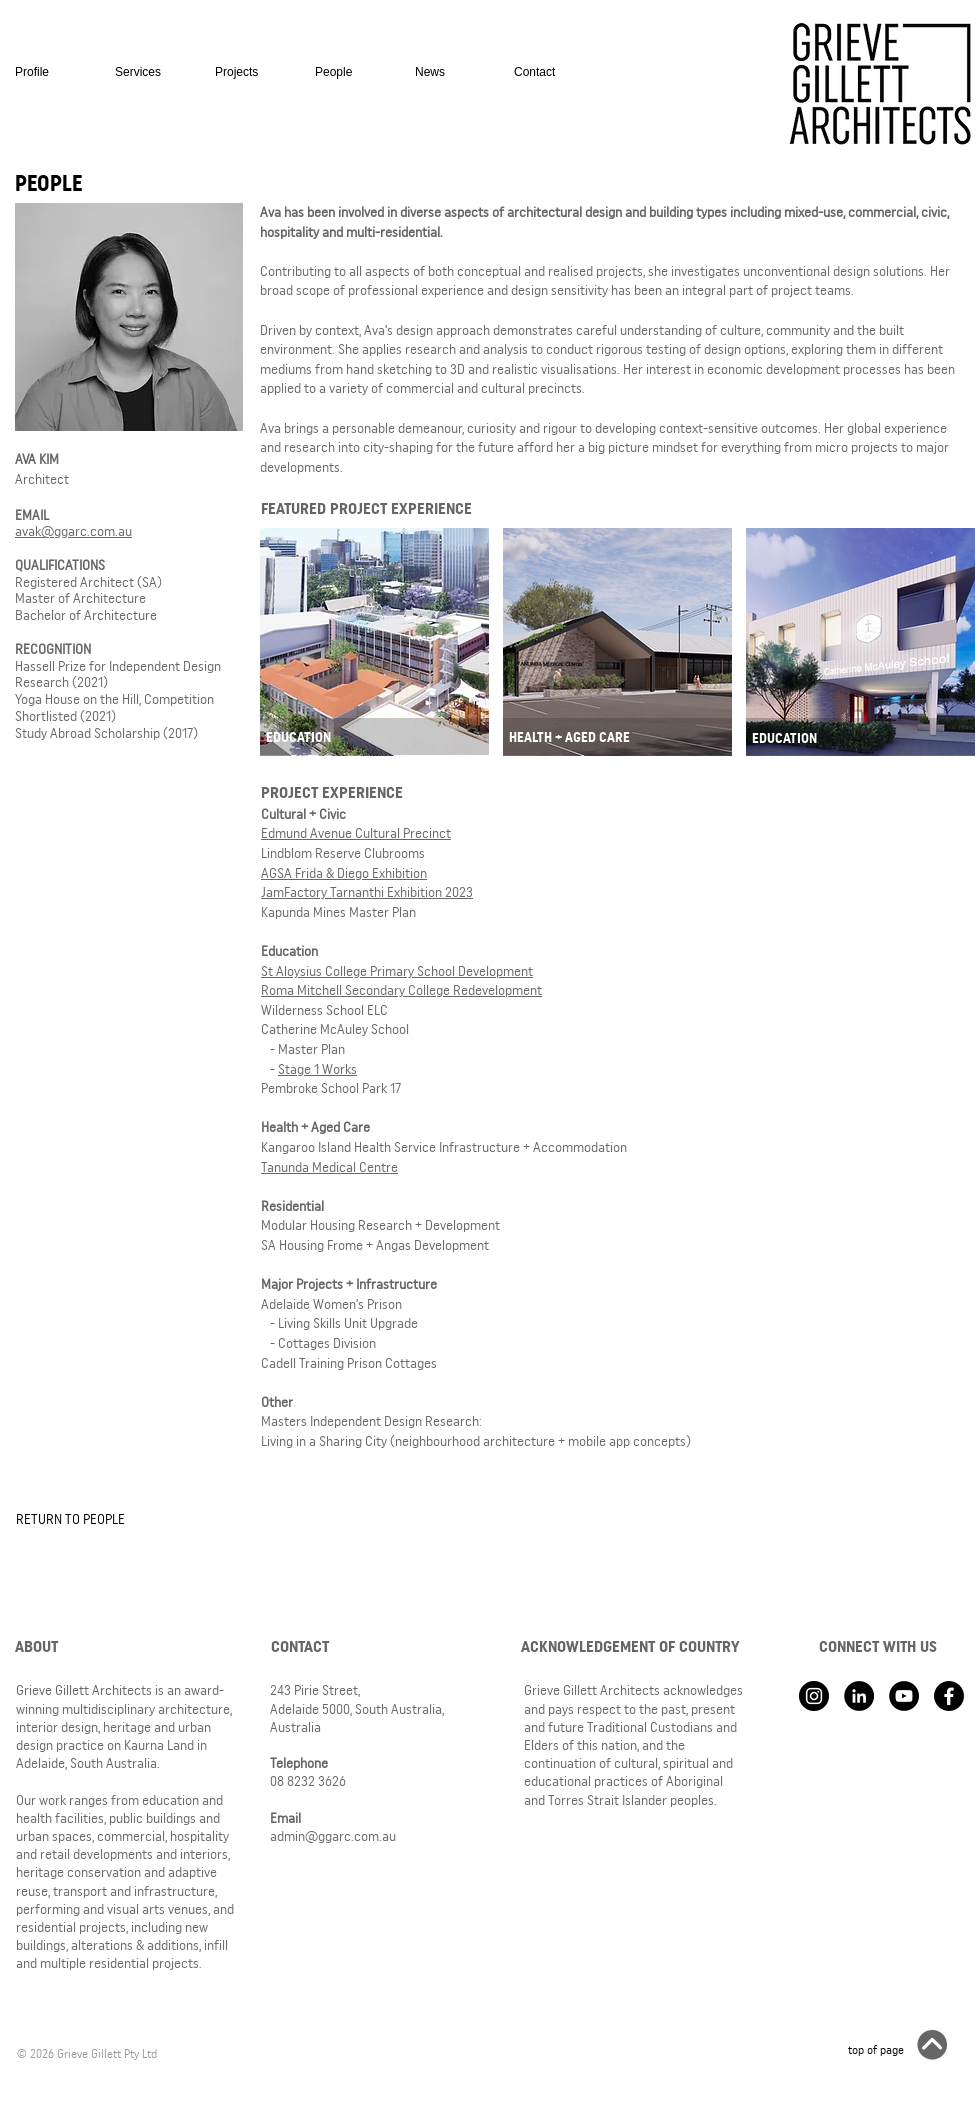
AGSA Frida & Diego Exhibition (344, 873)
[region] (374, 644)
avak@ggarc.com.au (73, 531)
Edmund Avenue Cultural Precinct (356, 833)
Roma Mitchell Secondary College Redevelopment (401, 990)
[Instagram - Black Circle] (814, 1696)
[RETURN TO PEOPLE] (81, 1519)
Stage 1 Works (317, 1069)
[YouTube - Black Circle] (904, 1696)
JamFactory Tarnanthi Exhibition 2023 (367, 892)
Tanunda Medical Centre (329, 1167)
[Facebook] (949, 1696)
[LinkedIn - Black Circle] (859, 1696)
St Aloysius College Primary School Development (397, 971)
